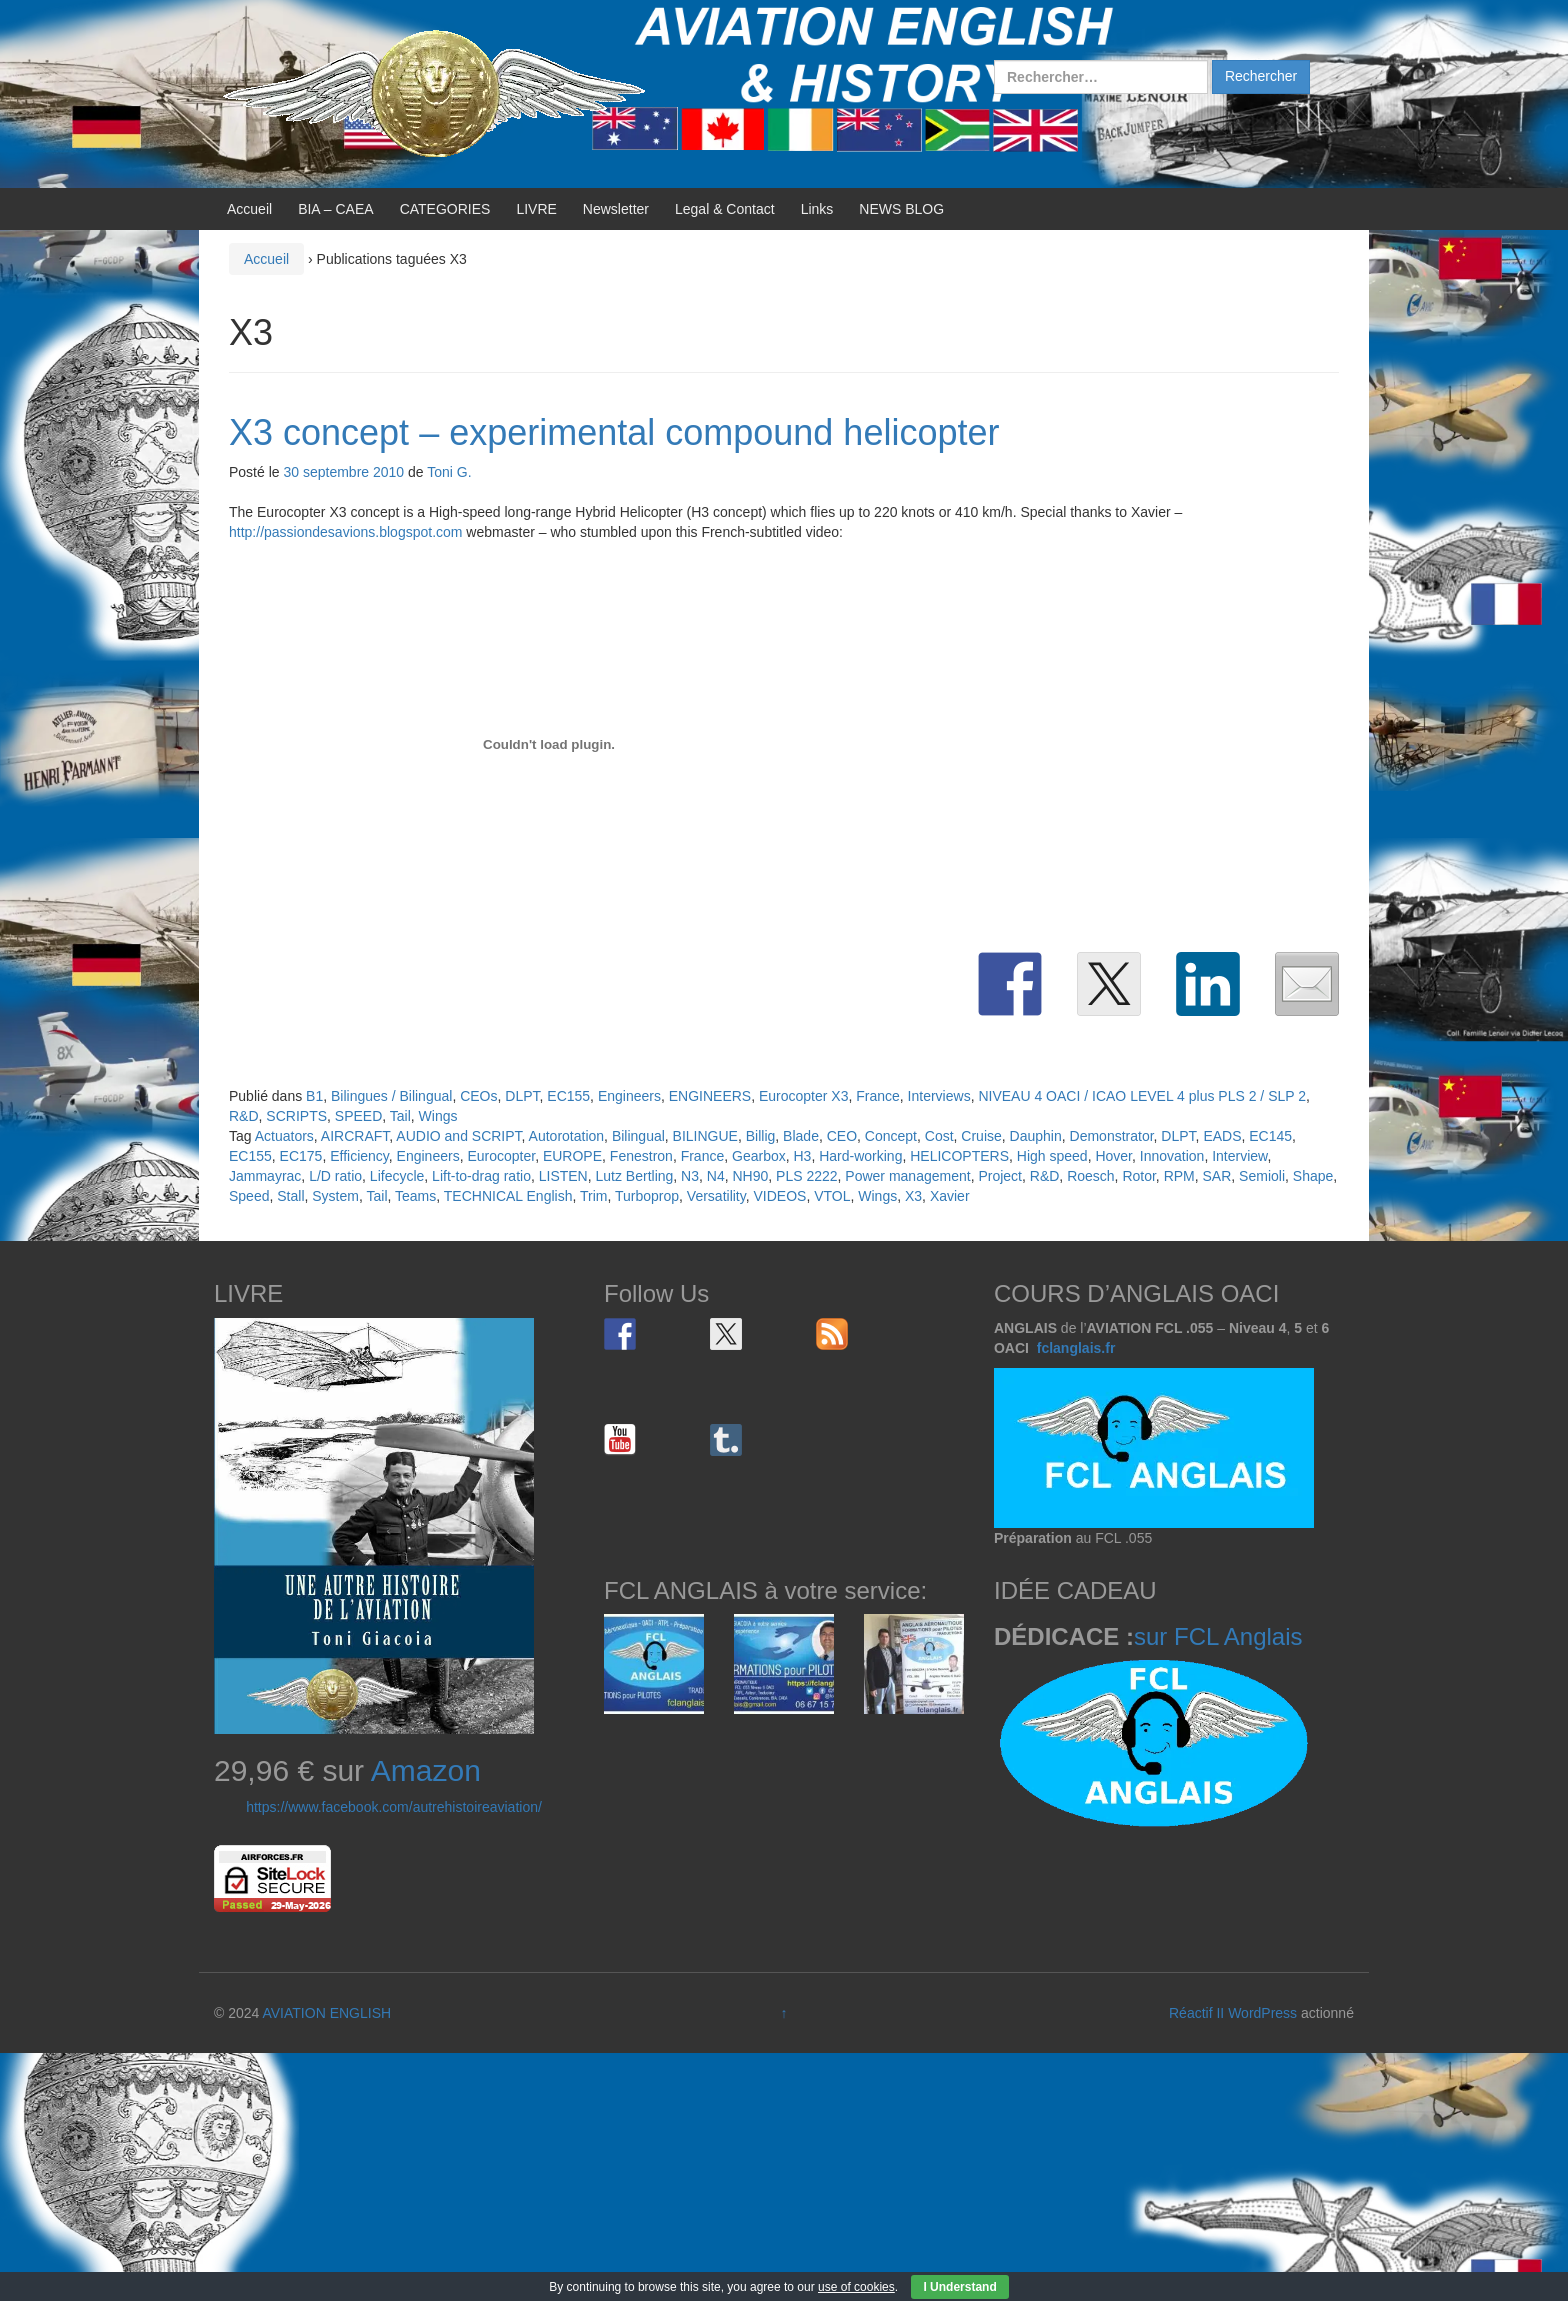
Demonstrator (1112, 1136)
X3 (913, 1196)
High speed (1052, 1156)
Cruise (981, 1136)
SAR (1217, 1176)
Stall (290, 1196)
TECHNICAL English (508, 1196)
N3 (690, 1176)
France (878, 1096)
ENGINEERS (710, 1096)
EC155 (568, 1096)
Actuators (284, 1136)
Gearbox (759, 1156)
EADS (1222, 1136)
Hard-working (860, 1156)
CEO (842, 1136)
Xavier (950, 1196)
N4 (716, 1176)
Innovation (1172, 1156)
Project (1000, 1176)
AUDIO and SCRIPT (458, 1136)
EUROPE (572, 1156)
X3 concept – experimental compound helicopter (614, 432)
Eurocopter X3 (804, 1096)
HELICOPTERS (959, 1156)
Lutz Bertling (635, 1176)
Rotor (1138, 1176)
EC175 (301, 1156)
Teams (415, 1196)
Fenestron (641, 1156)
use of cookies (856, 2287)
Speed (249, 1196)
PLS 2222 (807, 1176)
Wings (438, 1116)
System (335, 1196)
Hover (1113, 1156)
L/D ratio (335, 1176)
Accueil (249, 209)
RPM (1179, 1176)
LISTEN (563, 1176)
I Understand (959, 2287)
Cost (939, 1136)
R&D (244, 1116)
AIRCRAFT (355, 1136)
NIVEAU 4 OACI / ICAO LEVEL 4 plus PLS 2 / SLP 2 (1142, 1096)
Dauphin (1036, 1136)
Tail (400, 1116)
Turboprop (647, 1196)
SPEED (358, 1116)
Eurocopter (501, 1156)
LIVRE (536, 209)
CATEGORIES (445, 209)
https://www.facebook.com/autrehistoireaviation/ (394, 1807)
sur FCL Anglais (1218, 1636)
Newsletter (616, 209)
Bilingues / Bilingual (391, 1096)
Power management (907, 1176)
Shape (1313, 1176)
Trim (593, 1196)
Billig (761, 1136)
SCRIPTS (296, 1116)
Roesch (1090, 1176)
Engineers (629, 1096)
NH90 (750, 1176)
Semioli (1262, 1176)
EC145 (1270, 1136)
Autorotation (567, 1136)
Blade (801, 1136)
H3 (803, 1156)
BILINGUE (705, 1136)
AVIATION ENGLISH (326, 2013)
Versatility (716, 1196)
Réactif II (1196, 2013)
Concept (891, 1136)
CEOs (478, 1096)
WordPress (1262, 2013)
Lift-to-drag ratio (481, 1176)
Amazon (426, 1770)
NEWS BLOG (901, 209)
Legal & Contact (725, 209)
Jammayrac (265, 1176)
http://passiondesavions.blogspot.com (345, 532)
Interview (1239, 1156)
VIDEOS (780, 1196)
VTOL (832, 1196)
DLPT (522, 1096)
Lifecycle (397, 1176)
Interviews (939, 1096)
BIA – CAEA (335, 209)
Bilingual (638, 1136)
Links (817, 209)
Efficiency (359, 1156)
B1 (314, 1096)
